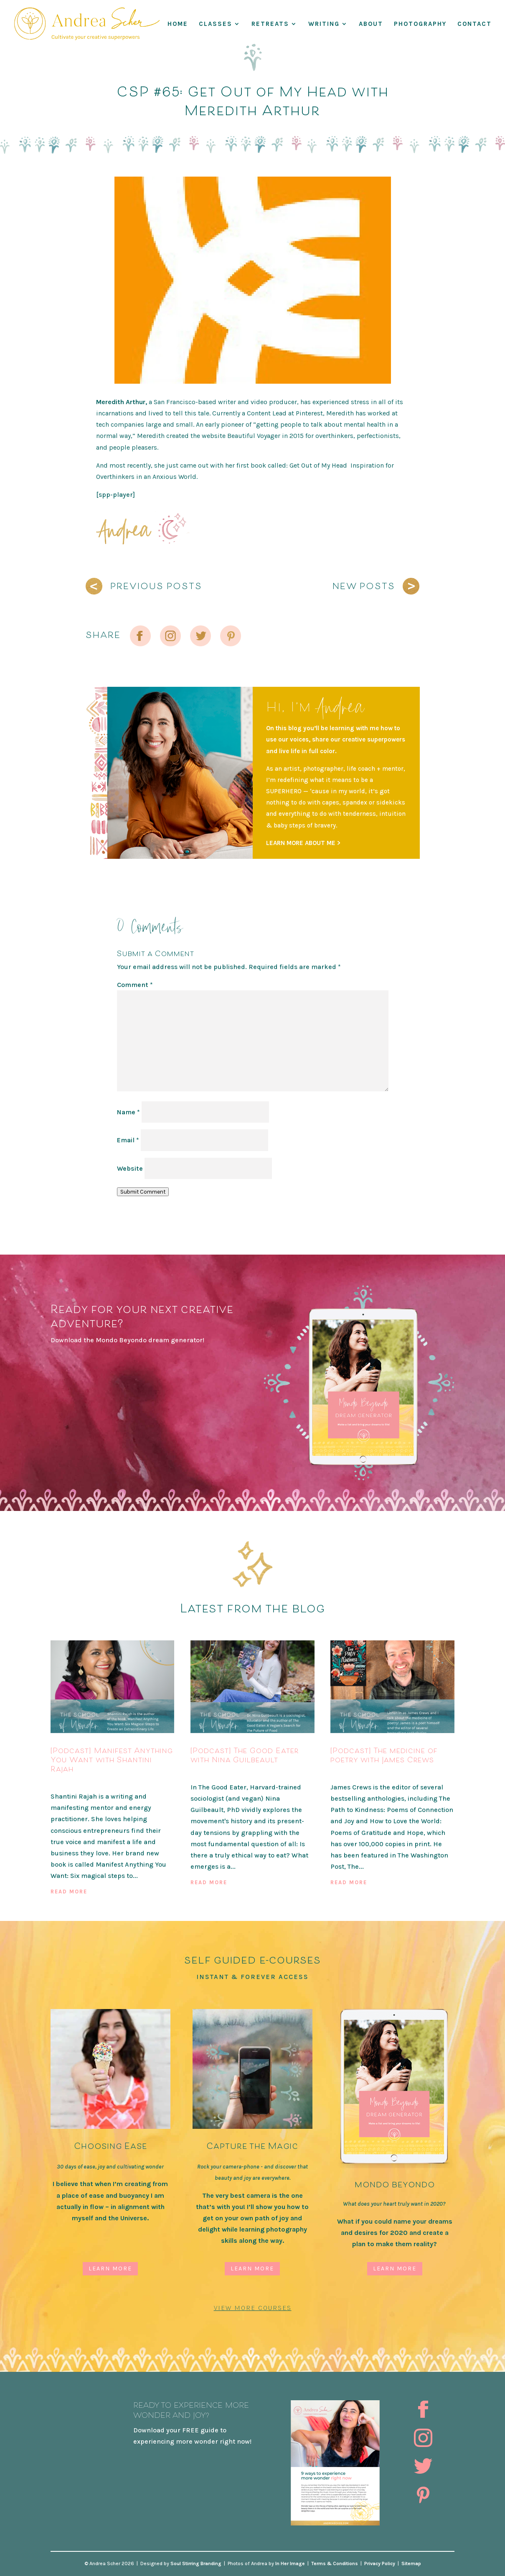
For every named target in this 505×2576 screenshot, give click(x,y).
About (371, 24)
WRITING (324, 24)
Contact (474, 24)
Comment (135, 985)
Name (128, 1112)
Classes (215, 24)
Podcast (65, 1782)
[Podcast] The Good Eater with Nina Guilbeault (244, 1754)
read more (69, 1891)
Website (130, 1168)
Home (177, 24)
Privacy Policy (379, 2563)
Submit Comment (142, 1192)
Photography (420, 24)
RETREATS (270, 24)
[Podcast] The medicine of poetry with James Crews (384, 1754)
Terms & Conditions (334, 2563)
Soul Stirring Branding (195, 2563)
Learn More (110, 2268)
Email (128, 1140)
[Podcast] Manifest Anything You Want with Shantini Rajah (112, 1759)
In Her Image (290, 2563)
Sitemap (411, 2563)
